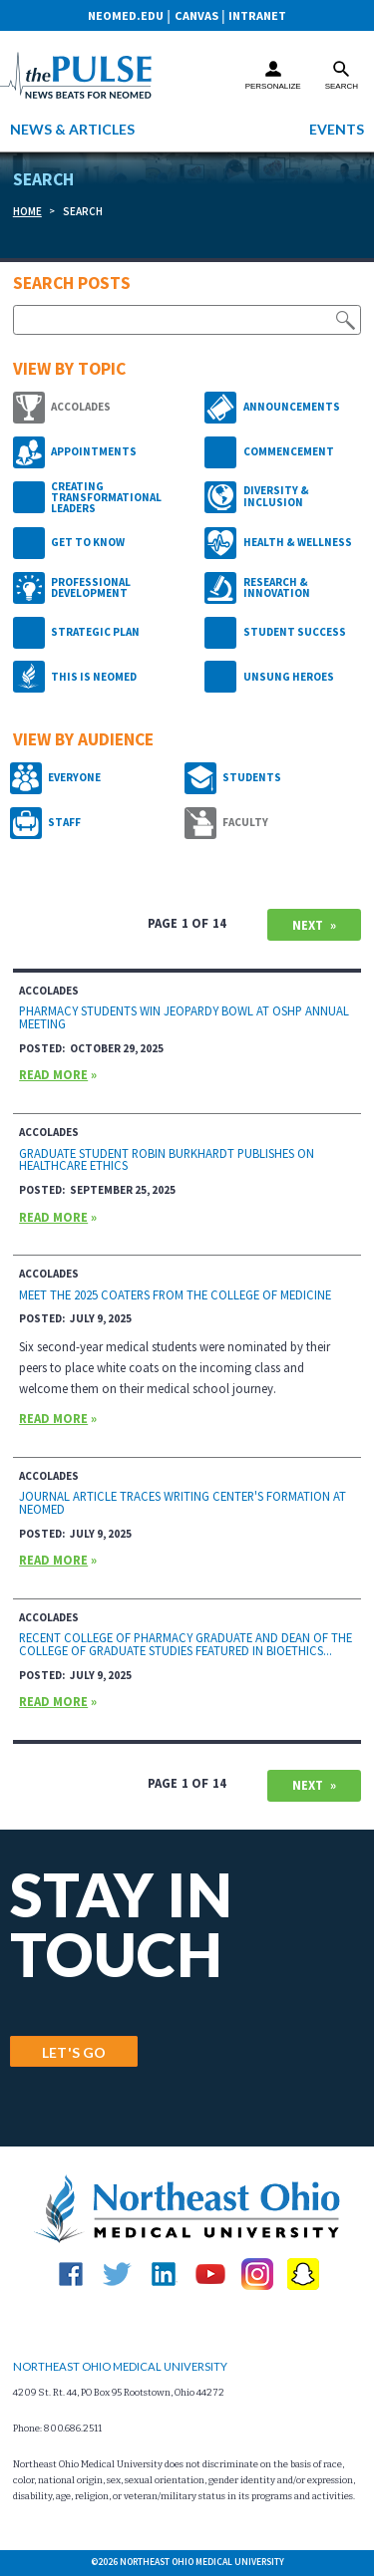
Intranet (257, 15)
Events (336, 129)
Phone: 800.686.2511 (57, 2428)
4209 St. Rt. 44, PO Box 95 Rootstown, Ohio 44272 (118, 2393)
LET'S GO (74, 2052)
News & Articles (72, 129)
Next (307, 925)
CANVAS (196, 15)
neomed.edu (126, 15)
